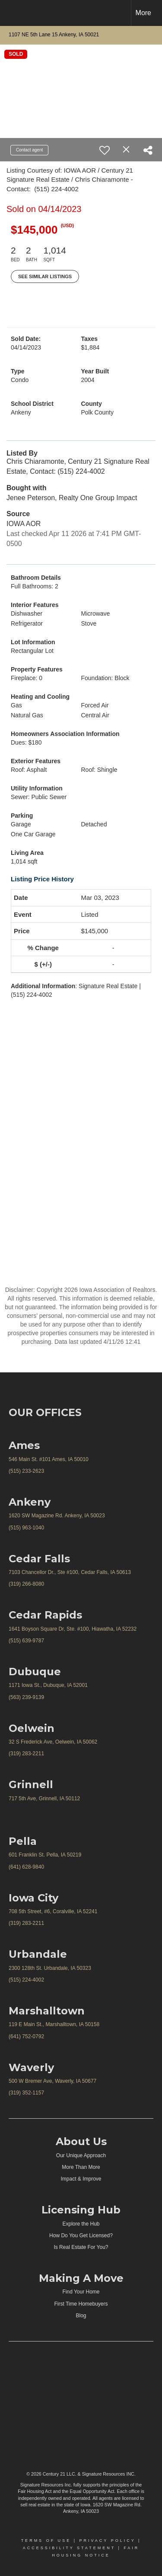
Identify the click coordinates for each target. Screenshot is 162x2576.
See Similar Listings (45, 276)
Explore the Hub (80, 2224)
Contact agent (29, 150)
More (143, 12)
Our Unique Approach (81, 2155)
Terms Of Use (46, 2540)
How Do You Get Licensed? (81, 2235)
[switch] (104, 150)
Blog (81, 2316)
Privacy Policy (107, 2540)
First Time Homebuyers (81, 2304)
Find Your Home (80, 2292)
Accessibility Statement (69, 2548)
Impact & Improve (80, 2179)
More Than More (81, 2167)
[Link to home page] (14, 13)
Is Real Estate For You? (81, 2247)
